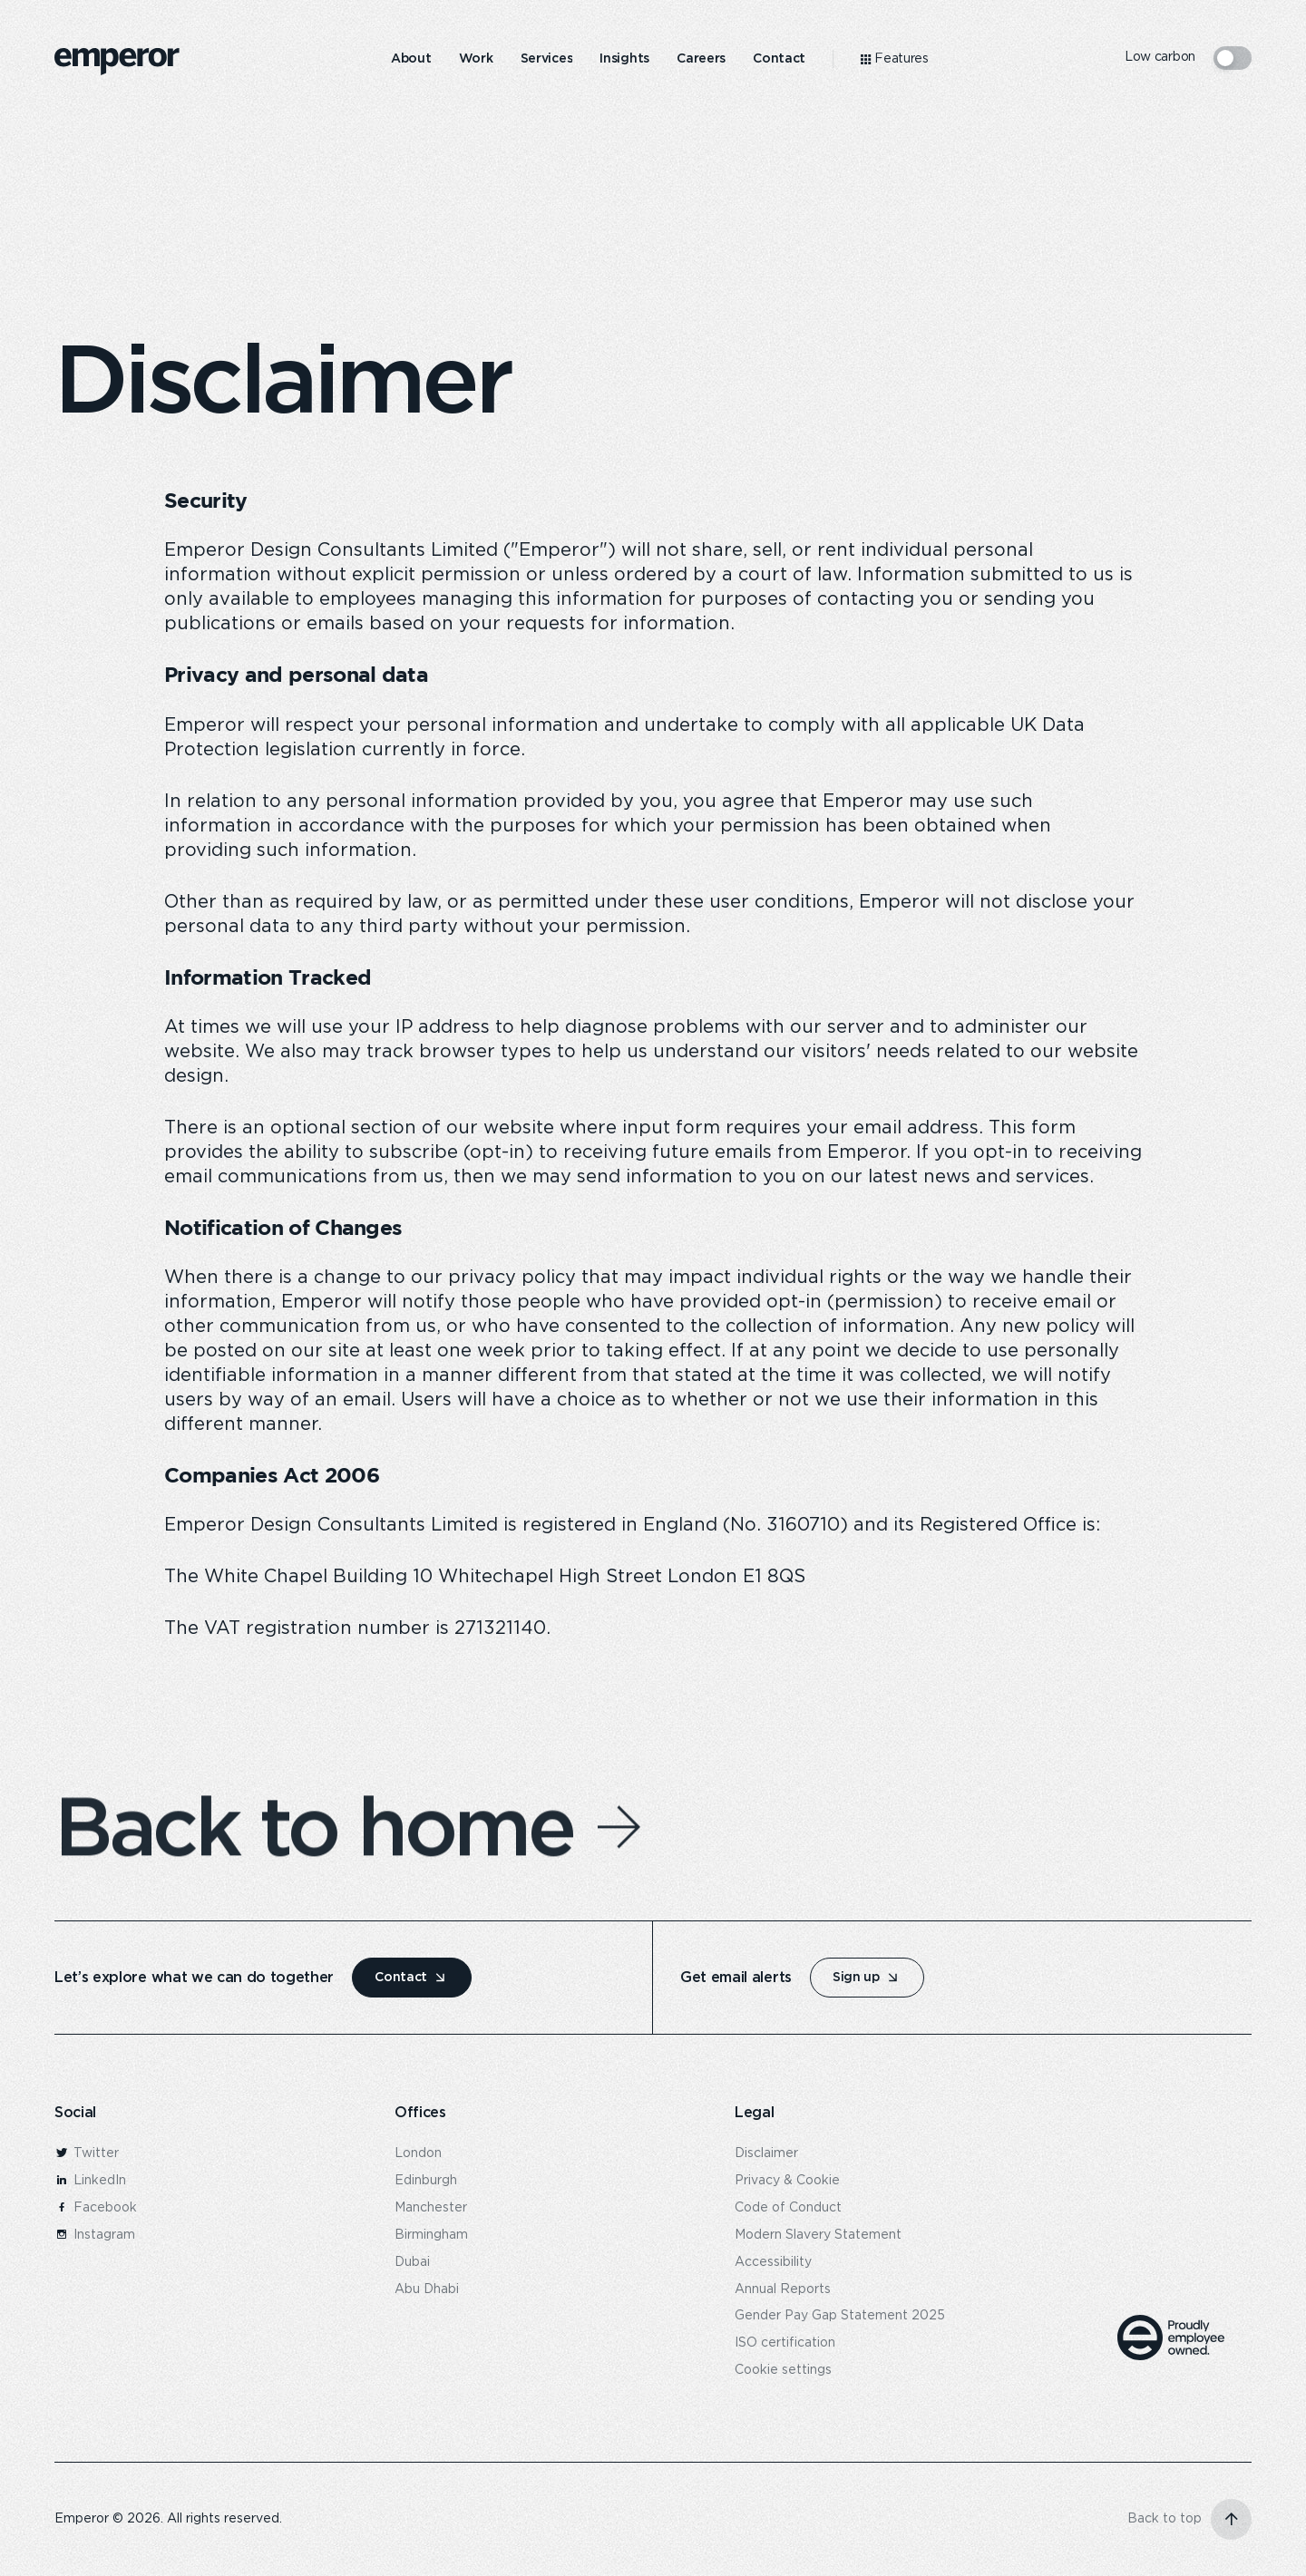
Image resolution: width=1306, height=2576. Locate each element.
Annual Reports (783, 2289)
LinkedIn (90, 2180)
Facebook (95, 2208)
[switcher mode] (1232, 58)
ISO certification (785, 2343)
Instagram (94, 2235)
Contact (401, 1976)
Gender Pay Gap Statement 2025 (840, 2315)
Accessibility (773, 2262)
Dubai (412, 2262)
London (418, 2153)
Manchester (431, 2208)
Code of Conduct (788, 2208)
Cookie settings (783, 2370)
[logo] (117, 61)
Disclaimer (766, 2153)
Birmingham (431, 2235)
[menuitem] (411, 59)
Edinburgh (426, 2180)
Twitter (86, 2153)
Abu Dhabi (427, 2289)
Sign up (856, 1976)
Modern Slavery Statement (818, 2235)
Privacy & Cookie (787, 2180)
